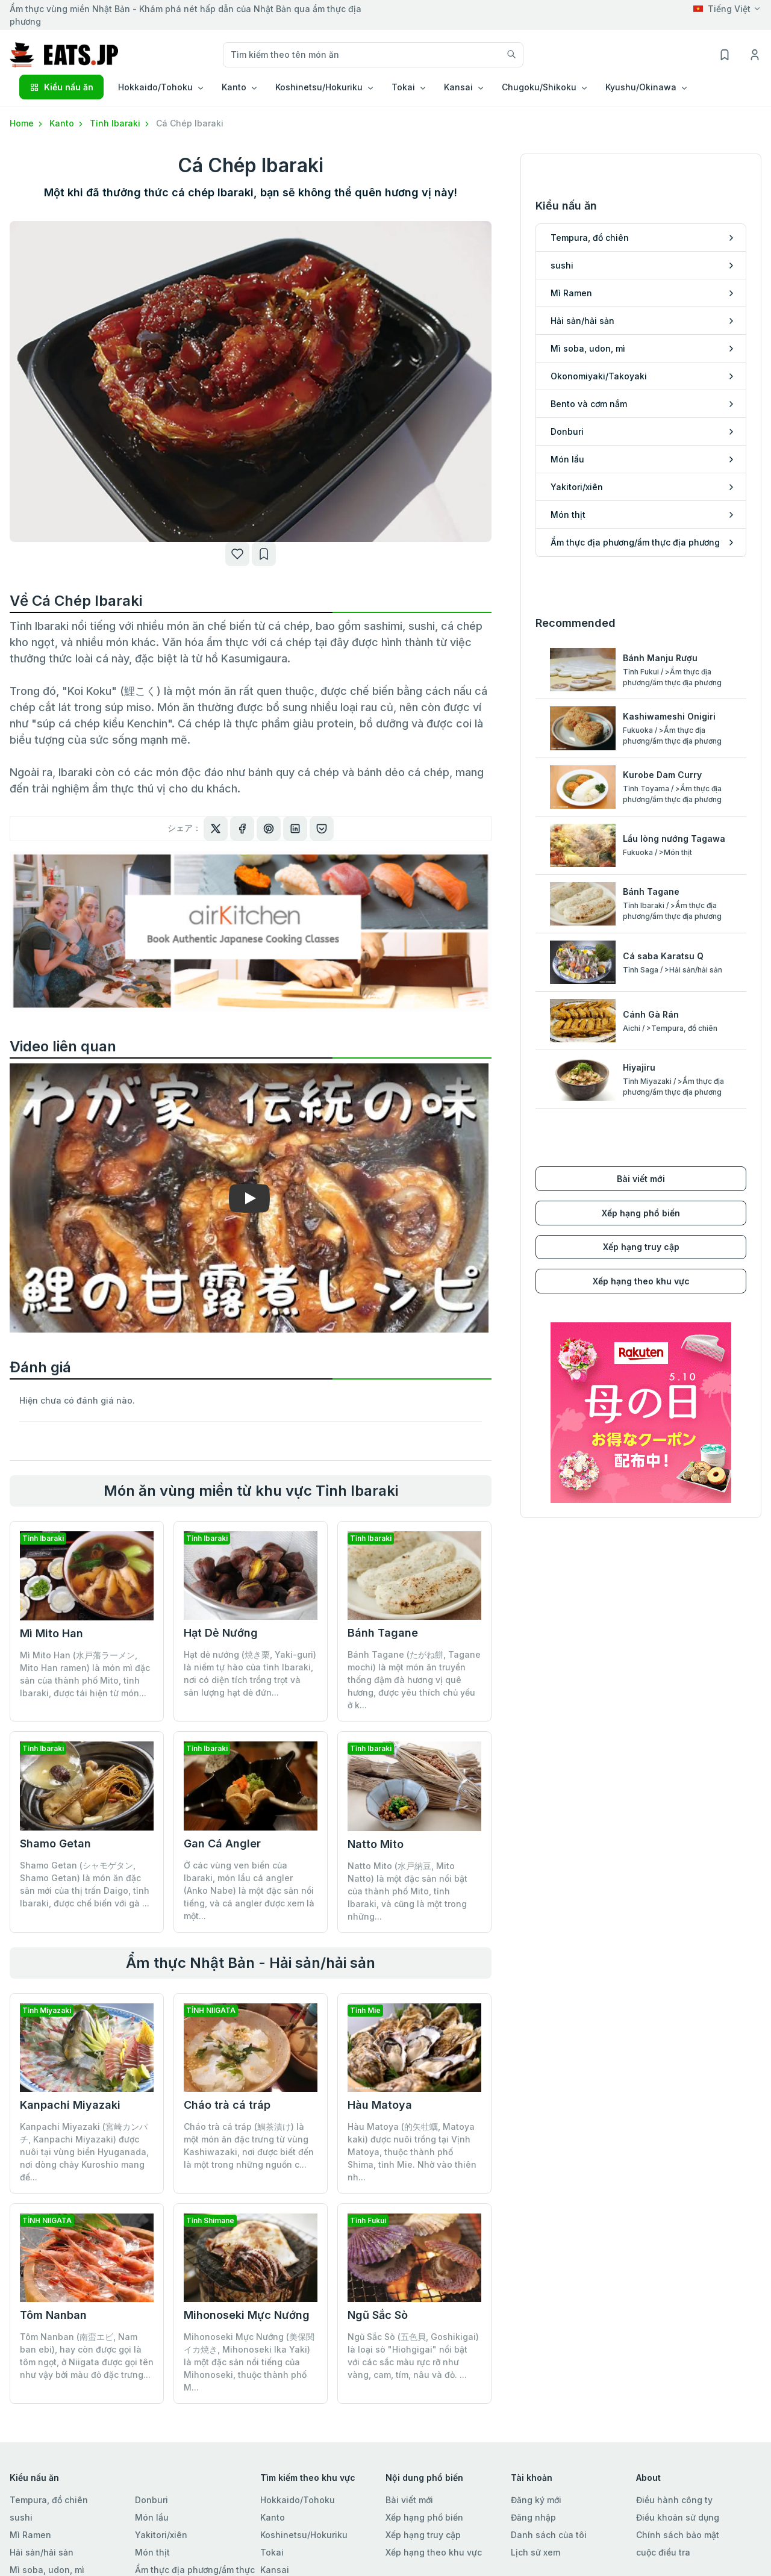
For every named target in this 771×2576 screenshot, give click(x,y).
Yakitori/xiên (161, 2535)
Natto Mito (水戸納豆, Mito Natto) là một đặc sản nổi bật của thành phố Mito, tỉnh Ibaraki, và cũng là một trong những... (407, 1891)
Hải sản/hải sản (41, 2552)
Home (27, 123)
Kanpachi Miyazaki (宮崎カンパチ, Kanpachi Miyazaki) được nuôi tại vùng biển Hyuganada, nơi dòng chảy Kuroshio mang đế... (84, 2151)
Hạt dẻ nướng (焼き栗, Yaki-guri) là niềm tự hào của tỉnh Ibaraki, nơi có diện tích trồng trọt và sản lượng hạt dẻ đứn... (250, 1673)
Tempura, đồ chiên (49, 2500)
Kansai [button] (458, 87)
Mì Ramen (30, 2535)
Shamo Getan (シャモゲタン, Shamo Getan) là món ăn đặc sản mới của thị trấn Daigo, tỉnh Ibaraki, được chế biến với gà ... (84, 1884)
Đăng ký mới (536, 2500)
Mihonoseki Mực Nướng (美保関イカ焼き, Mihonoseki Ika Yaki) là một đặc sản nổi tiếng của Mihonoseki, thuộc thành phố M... (249, 2362)
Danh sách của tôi (549, 2535)
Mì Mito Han (51, 1633)
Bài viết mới (641, 1179)
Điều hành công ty (674, 2500)
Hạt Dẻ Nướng (221, 1632)
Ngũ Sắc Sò (378, 2315)
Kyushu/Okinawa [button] (640, 87)
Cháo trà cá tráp (227, 2104)
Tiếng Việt (722, 9)
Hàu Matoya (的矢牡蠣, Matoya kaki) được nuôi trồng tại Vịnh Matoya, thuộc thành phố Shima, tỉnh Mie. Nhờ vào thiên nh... (412, 2151)
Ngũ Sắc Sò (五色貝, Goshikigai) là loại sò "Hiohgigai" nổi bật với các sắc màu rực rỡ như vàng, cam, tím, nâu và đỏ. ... (413, 2356)
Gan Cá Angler (222, 1843)
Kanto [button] (234, 87)
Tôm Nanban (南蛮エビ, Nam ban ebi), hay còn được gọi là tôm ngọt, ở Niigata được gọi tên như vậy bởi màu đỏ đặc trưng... (87, 2356)
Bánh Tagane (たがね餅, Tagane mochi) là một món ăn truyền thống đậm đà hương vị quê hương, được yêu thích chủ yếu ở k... (414, 1679)
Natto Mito (376, 1844)
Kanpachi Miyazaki (70, 2104)
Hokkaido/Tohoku (297, 2500)
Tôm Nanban (53, 2315)
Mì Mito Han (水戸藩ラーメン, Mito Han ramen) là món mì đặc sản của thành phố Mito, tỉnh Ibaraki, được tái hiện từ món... (85, 1674)
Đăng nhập (533, 2517)
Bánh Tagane (383, 1632)
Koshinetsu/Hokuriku (304, 2535)
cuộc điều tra (663, 2552)
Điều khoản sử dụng (677, 2517)
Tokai (272, 2552)
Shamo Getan (55, 1843)
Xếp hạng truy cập (641, 1247)
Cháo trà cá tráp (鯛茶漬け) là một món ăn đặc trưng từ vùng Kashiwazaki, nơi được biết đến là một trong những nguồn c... (249, 2145)
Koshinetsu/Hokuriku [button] (319, 87)
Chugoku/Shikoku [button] (539, 87)
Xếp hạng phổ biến (641, 1213)
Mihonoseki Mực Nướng (247, 2315)
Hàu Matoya (380, 2104)
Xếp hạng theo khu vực (641, 1281)
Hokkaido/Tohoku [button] (155, 87)
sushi (21, 2517)
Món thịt (152, 2552)
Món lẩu (152, 2517)
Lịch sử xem (535, 2552)
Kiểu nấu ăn (61, 87)
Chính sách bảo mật (677, 2535)
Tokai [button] (403, 87)
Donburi (151, 2500)
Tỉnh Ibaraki (120, 123)
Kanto (67, 123)
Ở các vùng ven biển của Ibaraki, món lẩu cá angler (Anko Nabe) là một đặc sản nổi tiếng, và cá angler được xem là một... (249, 1890)
